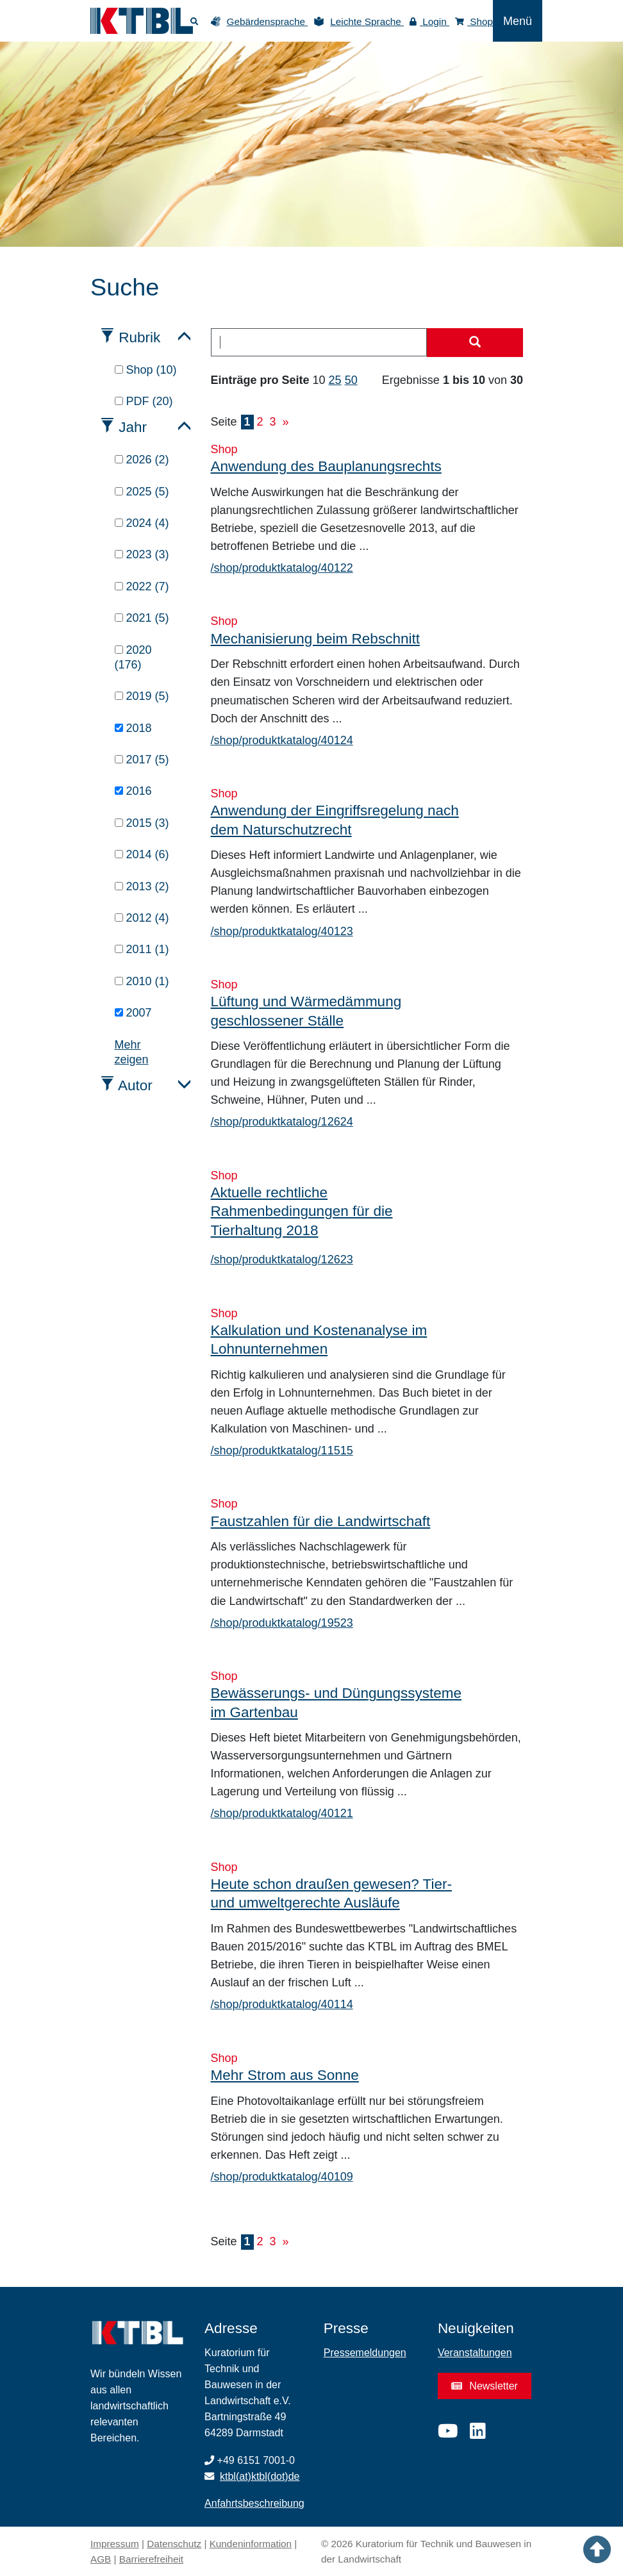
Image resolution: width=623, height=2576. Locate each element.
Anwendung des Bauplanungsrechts (326, 466)
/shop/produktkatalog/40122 (282, 567)
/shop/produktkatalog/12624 (282, 1121)
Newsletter (484, 2386)
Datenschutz (174, 2543)
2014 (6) (142, 854)
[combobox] (319, 342)
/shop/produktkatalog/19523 (282, 1622)
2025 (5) (142, 491)
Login (429, 21)
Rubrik (139, 337)
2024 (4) (142, 523)
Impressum (114, 2543)
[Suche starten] (475, 343)
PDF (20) (144, 401)
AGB (100, 2559)
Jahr (133, 427)
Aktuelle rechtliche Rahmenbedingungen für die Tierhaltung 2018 (302, 1211)
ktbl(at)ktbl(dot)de (260, 2476)
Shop (474, 21)
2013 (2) (142, 886)
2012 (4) (142, 917)
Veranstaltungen (475, 2352)
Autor (135, 1085)
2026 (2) (142, 459)
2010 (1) (142, 981)
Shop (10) (146, 369)
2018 (133, 728)
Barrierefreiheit (151, 2559)
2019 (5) (142, 696)
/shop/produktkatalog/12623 (282, 1259)
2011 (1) (142, 949)
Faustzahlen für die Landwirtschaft (321, 1521)
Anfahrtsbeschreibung (254, 2503)
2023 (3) (142, 554)
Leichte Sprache (367, 21)
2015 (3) (142, 823)
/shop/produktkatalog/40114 (282, 2004)
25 (335, 380)
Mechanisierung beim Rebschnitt (315, 639)
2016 (133, 791)
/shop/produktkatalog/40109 (282, 2176)
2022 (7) (142, 586)
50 (351, 380)
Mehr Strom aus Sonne (285, 2075)
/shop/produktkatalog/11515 (282, 1450)
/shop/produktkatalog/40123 (282, 931)
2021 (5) (142, 617)
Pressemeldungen (365, 2352)
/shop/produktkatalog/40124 (282, 740)
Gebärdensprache (267, 21)
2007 (133, 1012)
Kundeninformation (251, 2543)
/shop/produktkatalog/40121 (282, 1813)
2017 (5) (142, 759)
